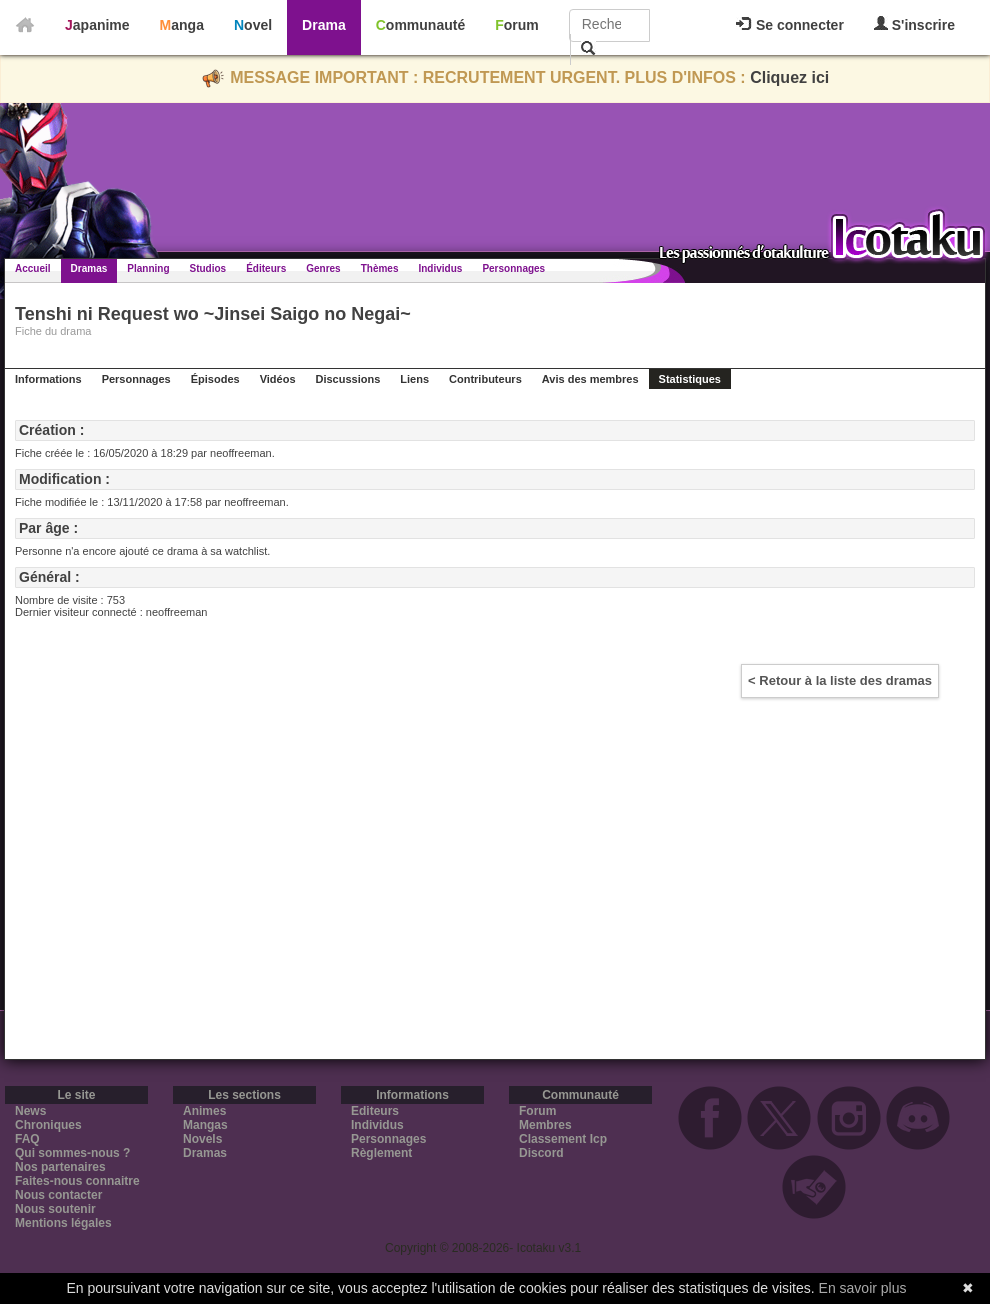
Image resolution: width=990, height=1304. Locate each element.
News (30, 1111)
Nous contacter (58, 1195)
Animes (204, 1111)
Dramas (89, 268)
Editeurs (375, 1111)
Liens (414, 379)
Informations (48, 379)
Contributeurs (485, 379)
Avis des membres (590, 379)
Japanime (97, 25)
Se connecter (790, 25)
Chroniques (48, 1125)
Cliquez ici (789, 77)
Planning (148, 268)
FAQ (27, 1139)
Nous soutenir (55, 1209)
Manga (182, 25)
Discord (541, 1153)
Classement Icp (563, 1139)
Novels (202, 1139)
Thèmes (380, 268)
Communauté (420, 25)
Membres (545, 1125)
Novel (253, 25)
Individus (440, 268)
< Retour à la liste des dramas (840, 680)
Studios (208, 268)
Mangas (205, 1125)
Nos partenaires (60, 1167)
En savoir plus (863, 1288)
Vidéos (278, 379)
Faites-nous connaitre (77, 1181)
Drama (324, 25)
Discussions (348, 379)
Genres (323, 268)
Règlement (381, 1153)
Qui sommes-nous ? (72, 1153)
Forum (517, 25)
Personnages (513, 268)
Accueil (33, 268)
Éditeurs (266, 268)
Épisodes (215, 379)
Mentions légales (63, 1223)
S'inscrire (914, 24)
